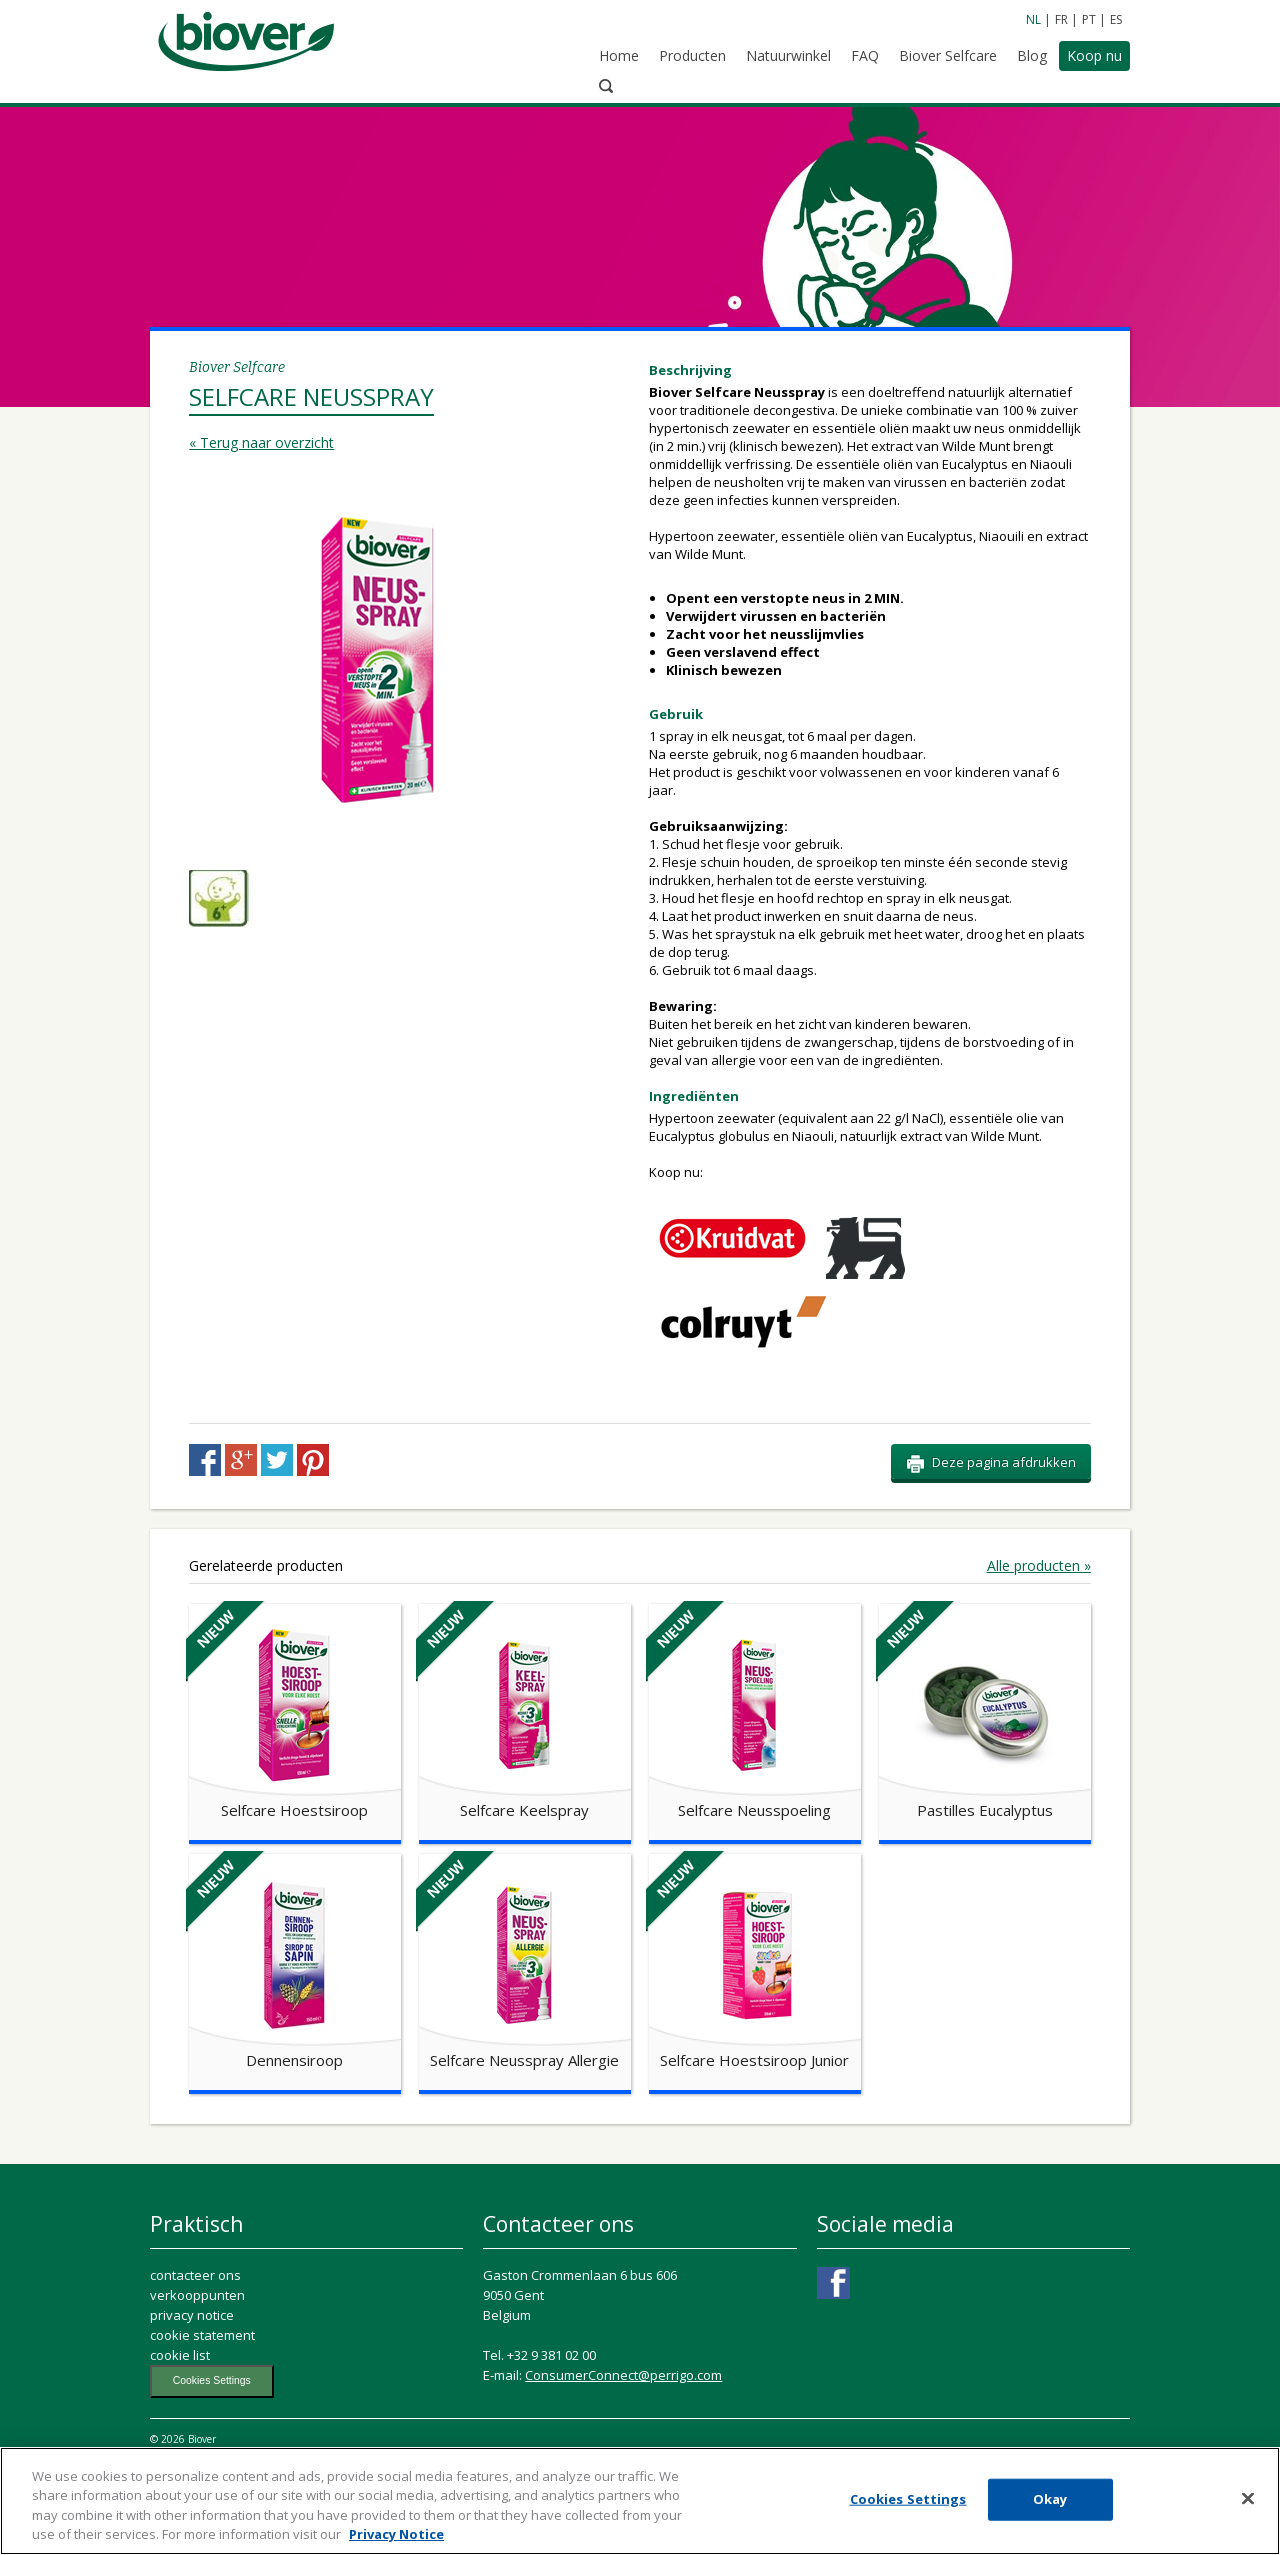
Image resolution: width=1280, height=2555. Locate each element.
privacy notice (192, 2371)
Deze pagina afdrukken (991, 1519)
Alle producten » (1039, 1622)
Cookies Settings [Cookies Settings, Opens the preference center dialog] (908, 2505)
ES (1116, 19)
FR (1061, 19)
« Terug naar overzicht (261, 348)
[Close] (1248, 2505)
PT (1089, 19)
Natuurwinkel (754, 57)
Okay (1050, 2505)
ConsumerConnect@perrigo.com (623, 2431)
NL (1033, 19)
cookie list (180, 2411)
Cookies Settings (212, 2436)
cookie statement (202, 2391)
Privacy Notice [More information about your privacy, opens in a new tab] (396, 2541)
